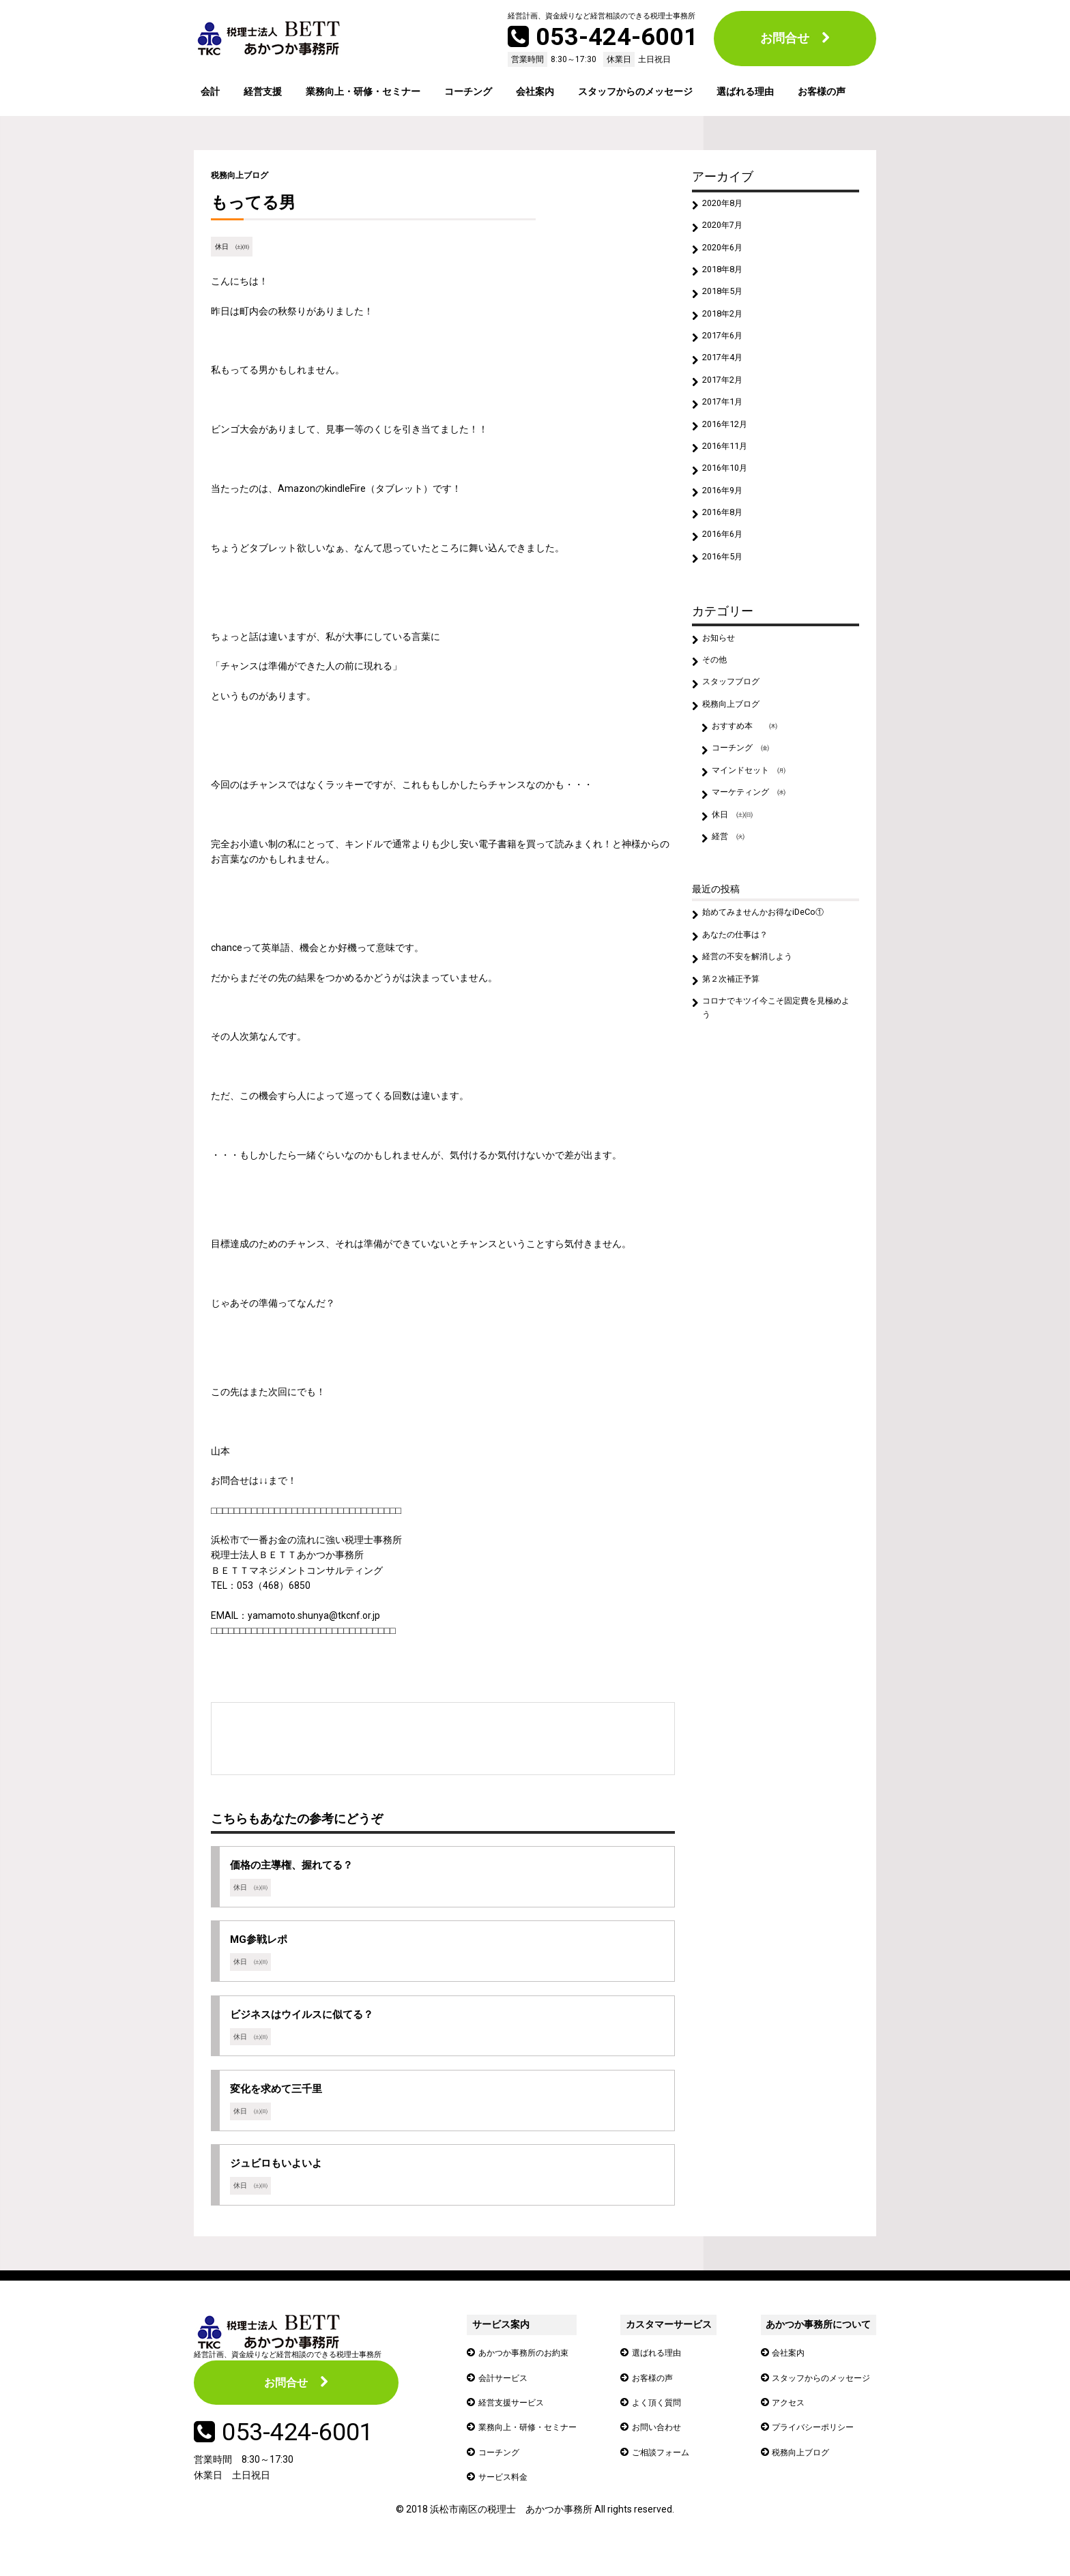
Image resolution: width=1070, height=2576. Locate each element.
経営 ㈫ (732, 908)
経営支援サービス (516, 2423)
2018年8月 (727, 279)
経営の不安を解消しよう (756, 1036)
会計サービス (507, 2399)
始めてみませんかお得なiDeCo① (773, 987)
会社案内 (535, 91)
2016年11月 (729, 477)
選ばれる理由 (745, 91)
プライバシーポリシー (809, 2449)
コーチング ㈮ (746, 809)
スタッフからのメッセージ (635, 91)
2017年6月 (727, 353)
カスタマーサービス (671, 2347)
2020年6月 (727, 253)
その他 (718, 710)
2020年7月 (727, 229)
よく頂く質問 (662, 2423)
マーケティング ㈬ (756, 858)
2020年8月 (727, 204)
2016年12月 (729, 452)
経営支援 (263, 91)
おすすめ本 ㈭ (751, 784)
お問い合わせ (662, 2449)
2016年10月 (729, 502)
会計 (210, 91)
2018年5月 (727, 303)
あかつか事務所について (810, 2347)
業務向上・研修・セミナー (363, 91)
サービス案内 (499, 2347)
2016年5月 (727, 601)
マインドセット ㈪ (756, 834)
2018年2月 (727, 328)
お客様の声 (821, 91)
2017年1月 (727, 427)
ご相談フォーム (667, 2473)
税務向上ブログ (244, 174)
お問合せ (784, 38)
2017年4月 (727, 377)
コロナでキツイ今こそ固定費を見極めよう (775, 1094)
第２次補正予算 (737, 1062)
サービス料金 (507, 2498)
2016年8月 (727, 551)
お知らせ (723, 685)
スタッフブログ (737, 734)
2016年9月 (727, 527)
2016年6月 (727, 576)
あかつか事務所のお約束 (530, 2374)
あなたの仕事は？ (742, 1012)
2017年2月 (727, 403)
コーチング (468, 91)
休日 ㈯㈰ (233, 246)
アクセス (781, 2423)
